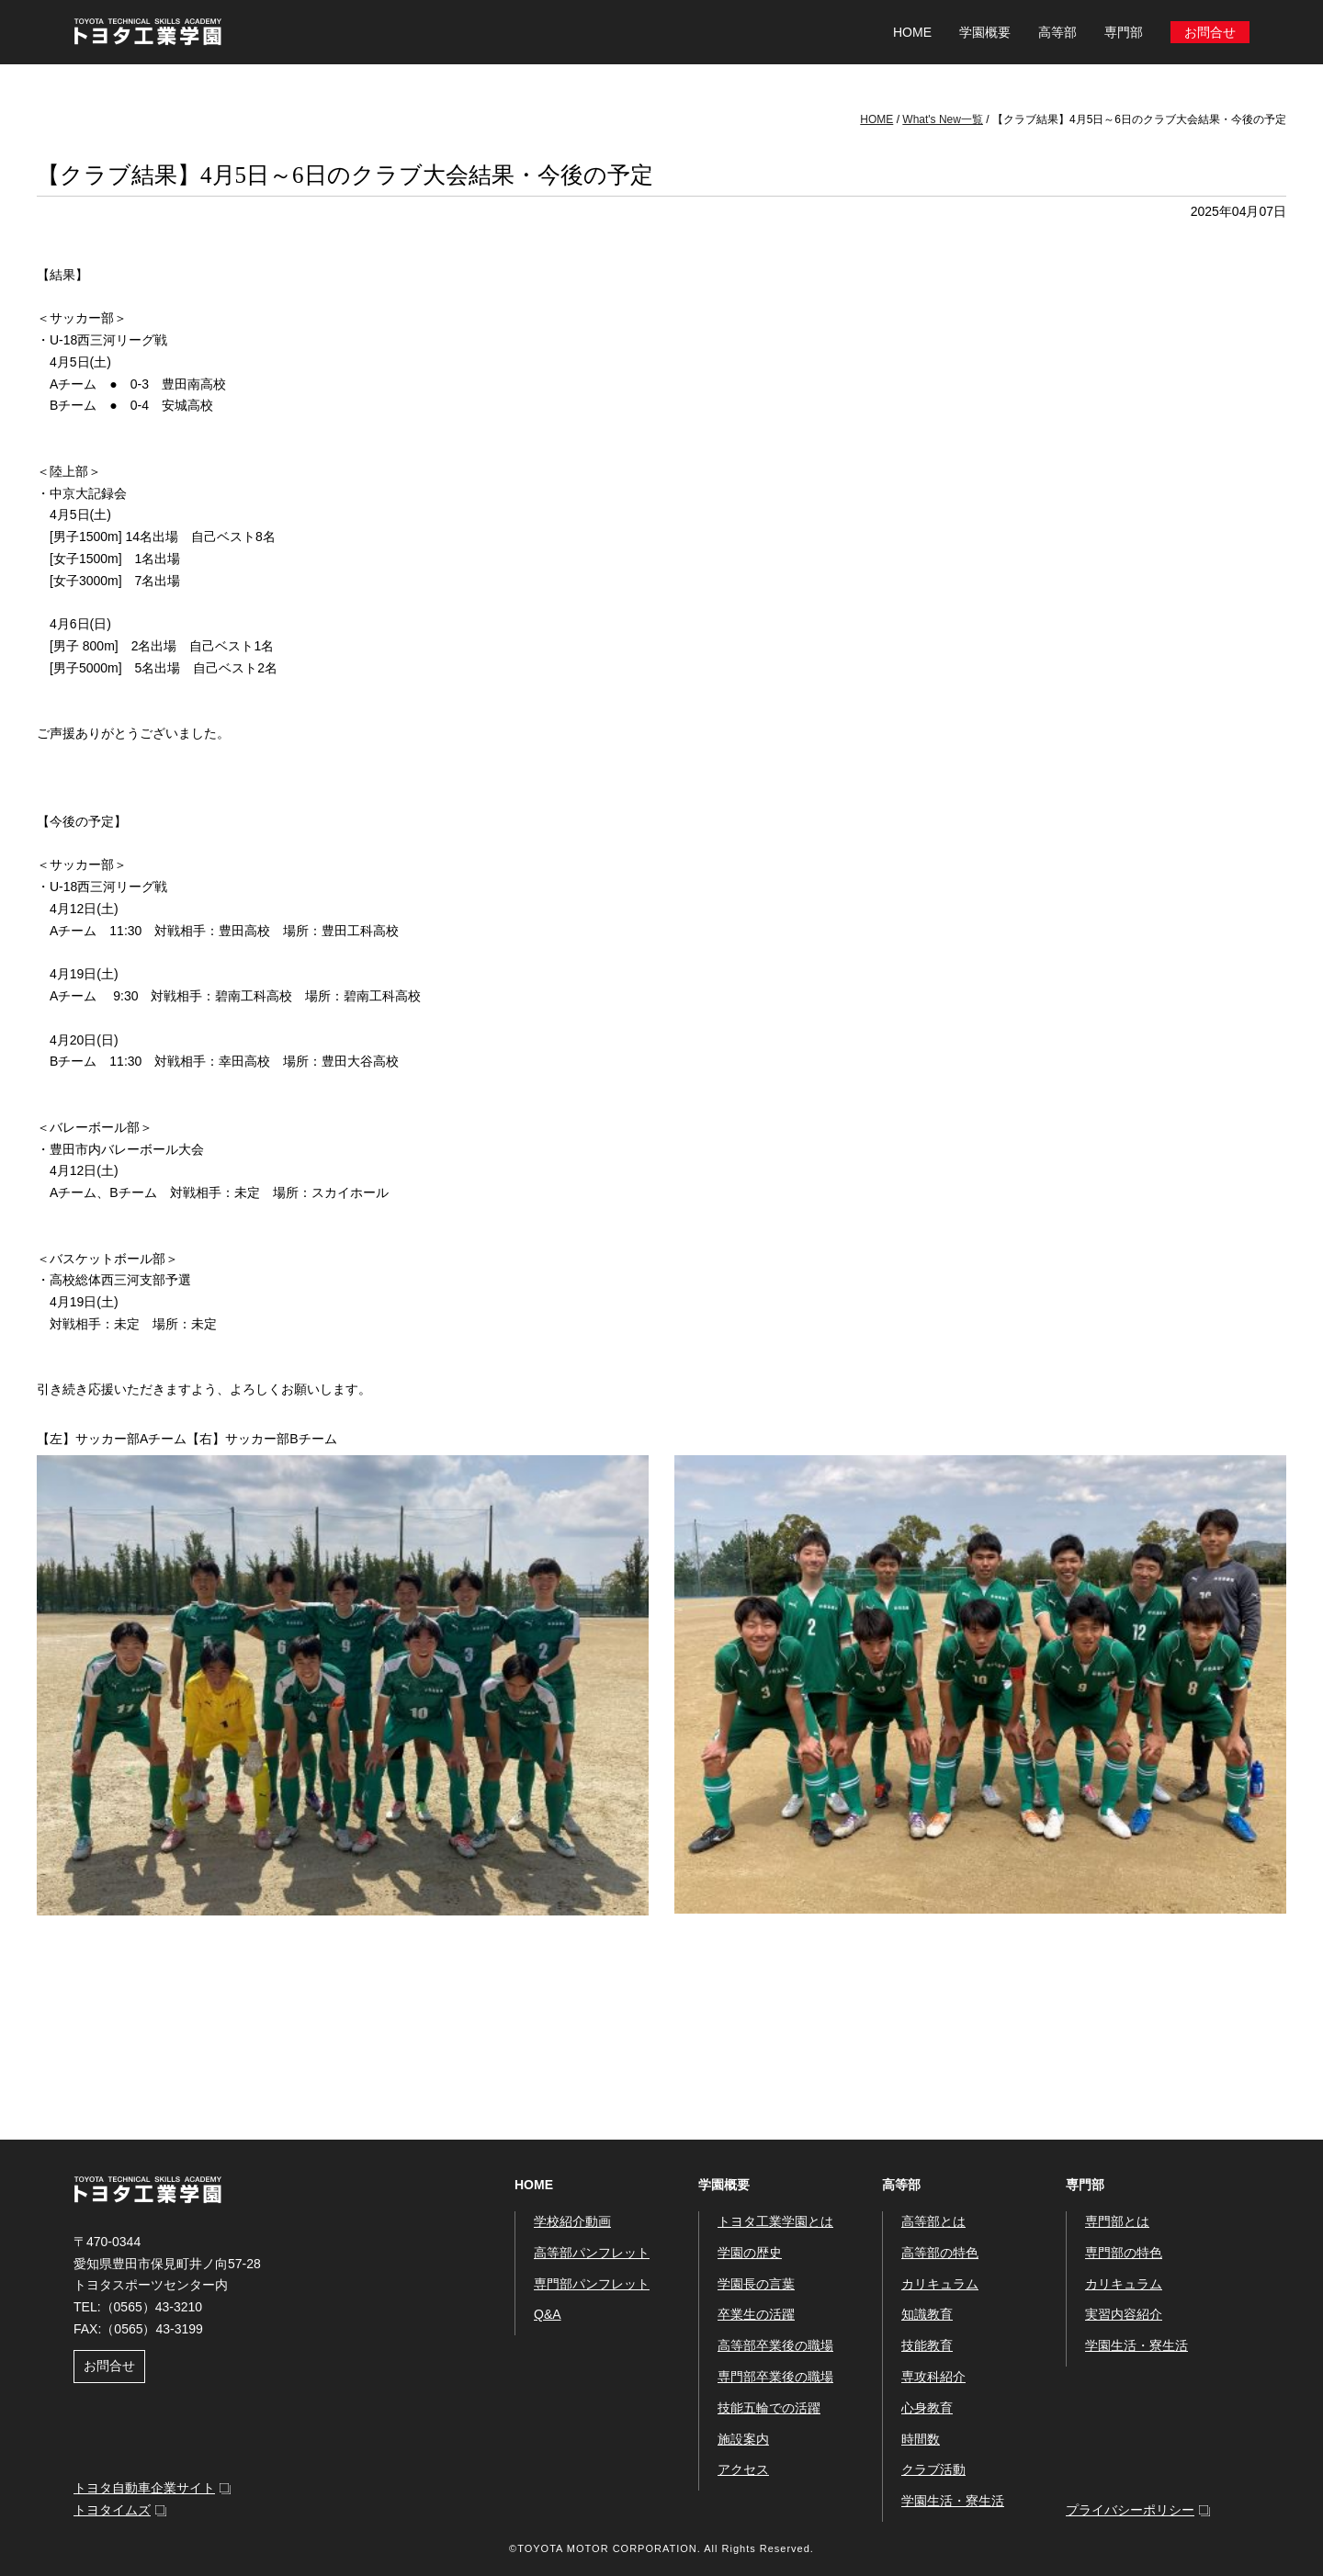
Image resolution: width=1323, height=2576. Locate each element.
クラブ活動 (933, 2469)
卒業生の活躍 (756, 2314)
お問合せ (1210, 32)
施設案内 (743, 2439)
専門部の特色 (1123, 2252)
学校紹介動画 (572, 2221)
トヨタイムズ (112, 2510)
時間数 (920, 2439)
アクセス (743, 2469)
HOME (912, 32)
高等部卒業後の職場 (775, 2345)
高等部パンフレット (592, 2252)
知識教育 (927, 2314)
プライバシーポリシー (1130, 2510)
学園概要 (724, 2184)
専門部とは (1117, 2221)
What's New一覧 (942, 119)
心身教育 (927, 2408)
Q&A (547, 2314)
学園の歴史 (750, 2252)
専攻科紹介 (933, 2376)
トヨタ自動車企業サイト (144, 2487)
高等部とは (933, 2221)
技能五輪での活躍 (769, 2408)
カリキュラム (939, 2284)
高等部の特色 (939, 2252)
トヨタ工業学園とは (775, 2221)
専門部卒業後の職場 (775, 2376)
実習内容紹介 (1123, 2314)
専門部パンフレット (592, 2284)
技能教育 (927, 2345)
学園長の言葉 (756, 2284)
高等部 (901, 2184)
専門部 (1085, 2184)
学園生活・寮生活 (952, 2500)
